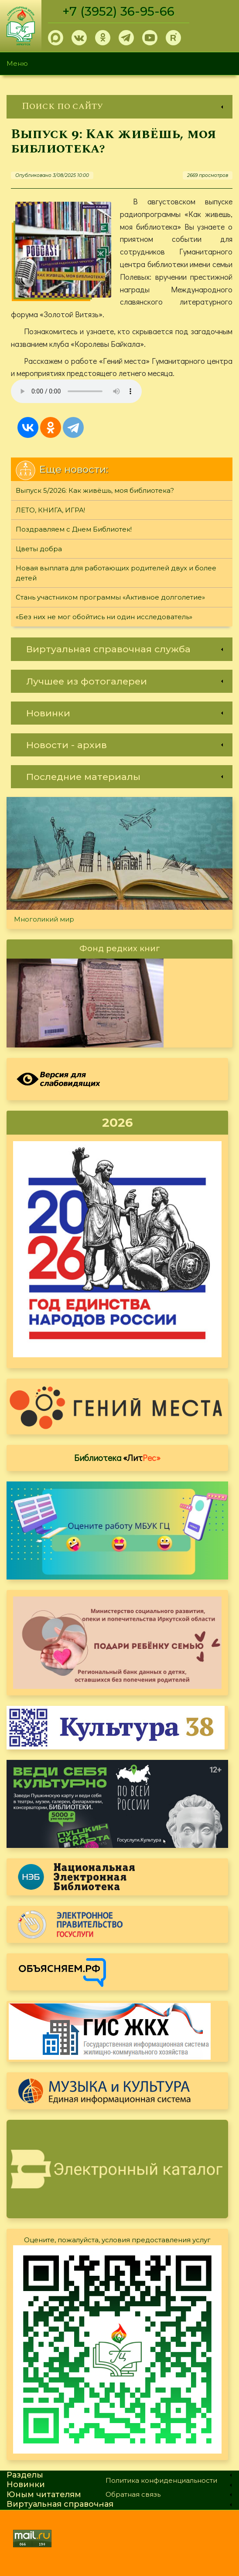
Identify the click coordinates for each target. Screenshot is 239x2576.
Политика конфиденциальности (161, 2480)
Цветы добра (39, 549)
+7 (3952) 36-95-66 (118, 11)
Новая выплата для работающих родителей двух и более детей (116, 573)
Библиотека (117, 1457)
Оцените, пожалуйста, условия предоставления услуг (117, 2240)
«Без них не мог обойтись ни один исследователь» (104, 617)
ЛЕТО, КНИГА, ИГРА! (50, 510)
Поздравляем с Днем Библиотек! (74, 529)
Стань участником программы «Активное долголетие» (110, 597)
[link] (119, 106)
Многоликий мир (44, 919)
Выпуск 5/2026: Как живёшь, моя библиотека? (95, 490)
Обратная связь (133, 2494)
